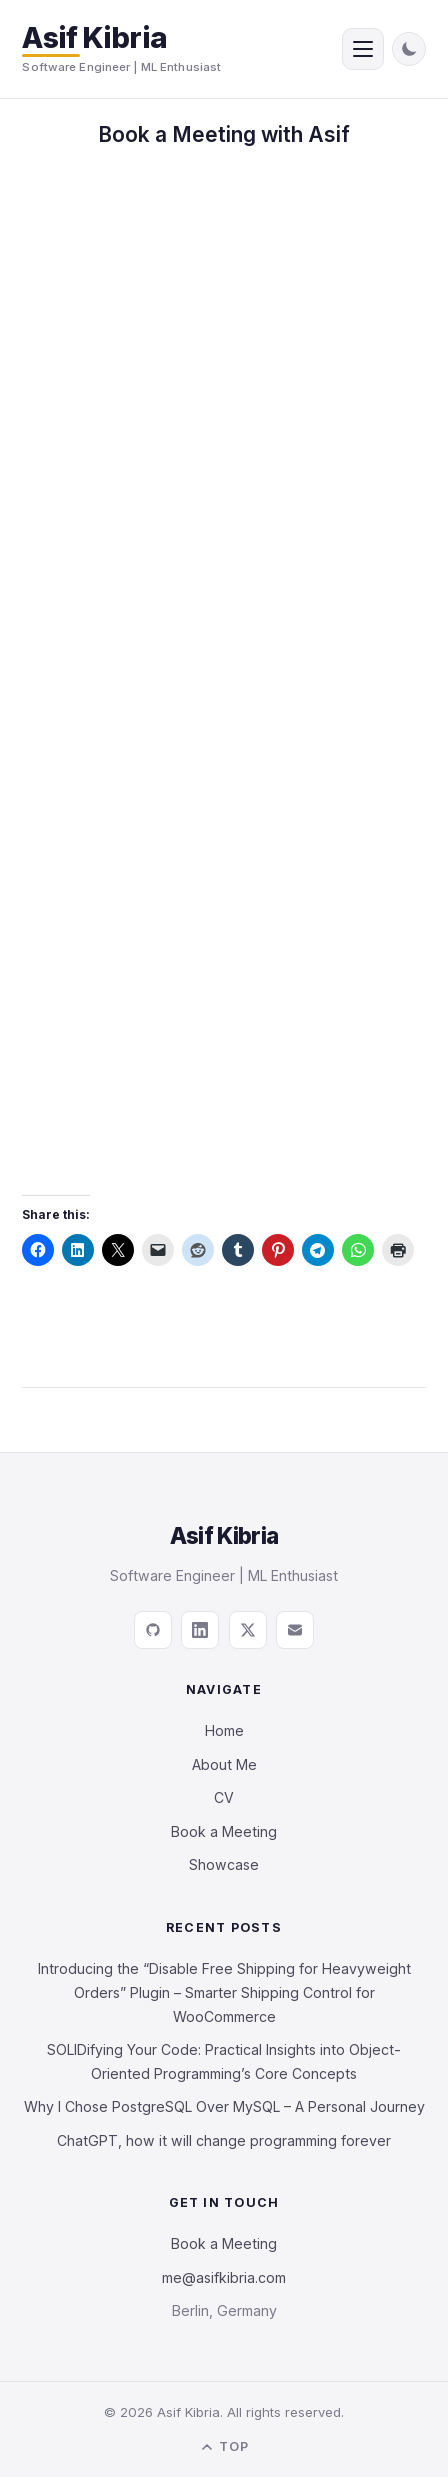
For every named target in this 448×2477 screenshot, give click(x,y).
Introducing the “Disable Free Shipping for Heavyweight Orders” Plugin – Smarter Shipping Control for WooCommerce (224, 1992)
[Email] (295, 1630)
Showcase (224, 1864)
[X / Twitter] (248, 1630)
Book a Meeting (224, 1831)
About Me (224, 1764)
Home (224, 1730)
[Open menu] (363, 49)
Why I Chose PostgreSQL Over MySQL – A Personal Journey (224, 2106)
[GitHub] (153, 1630)
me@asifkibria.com (224, 2277)
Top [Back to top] (224, 2447)
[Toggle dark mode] (409, 49)
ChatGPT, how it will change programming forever (224, 2140)
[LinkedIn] (200, 1630)
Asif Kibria (94, 38)
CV (224, 1797)
